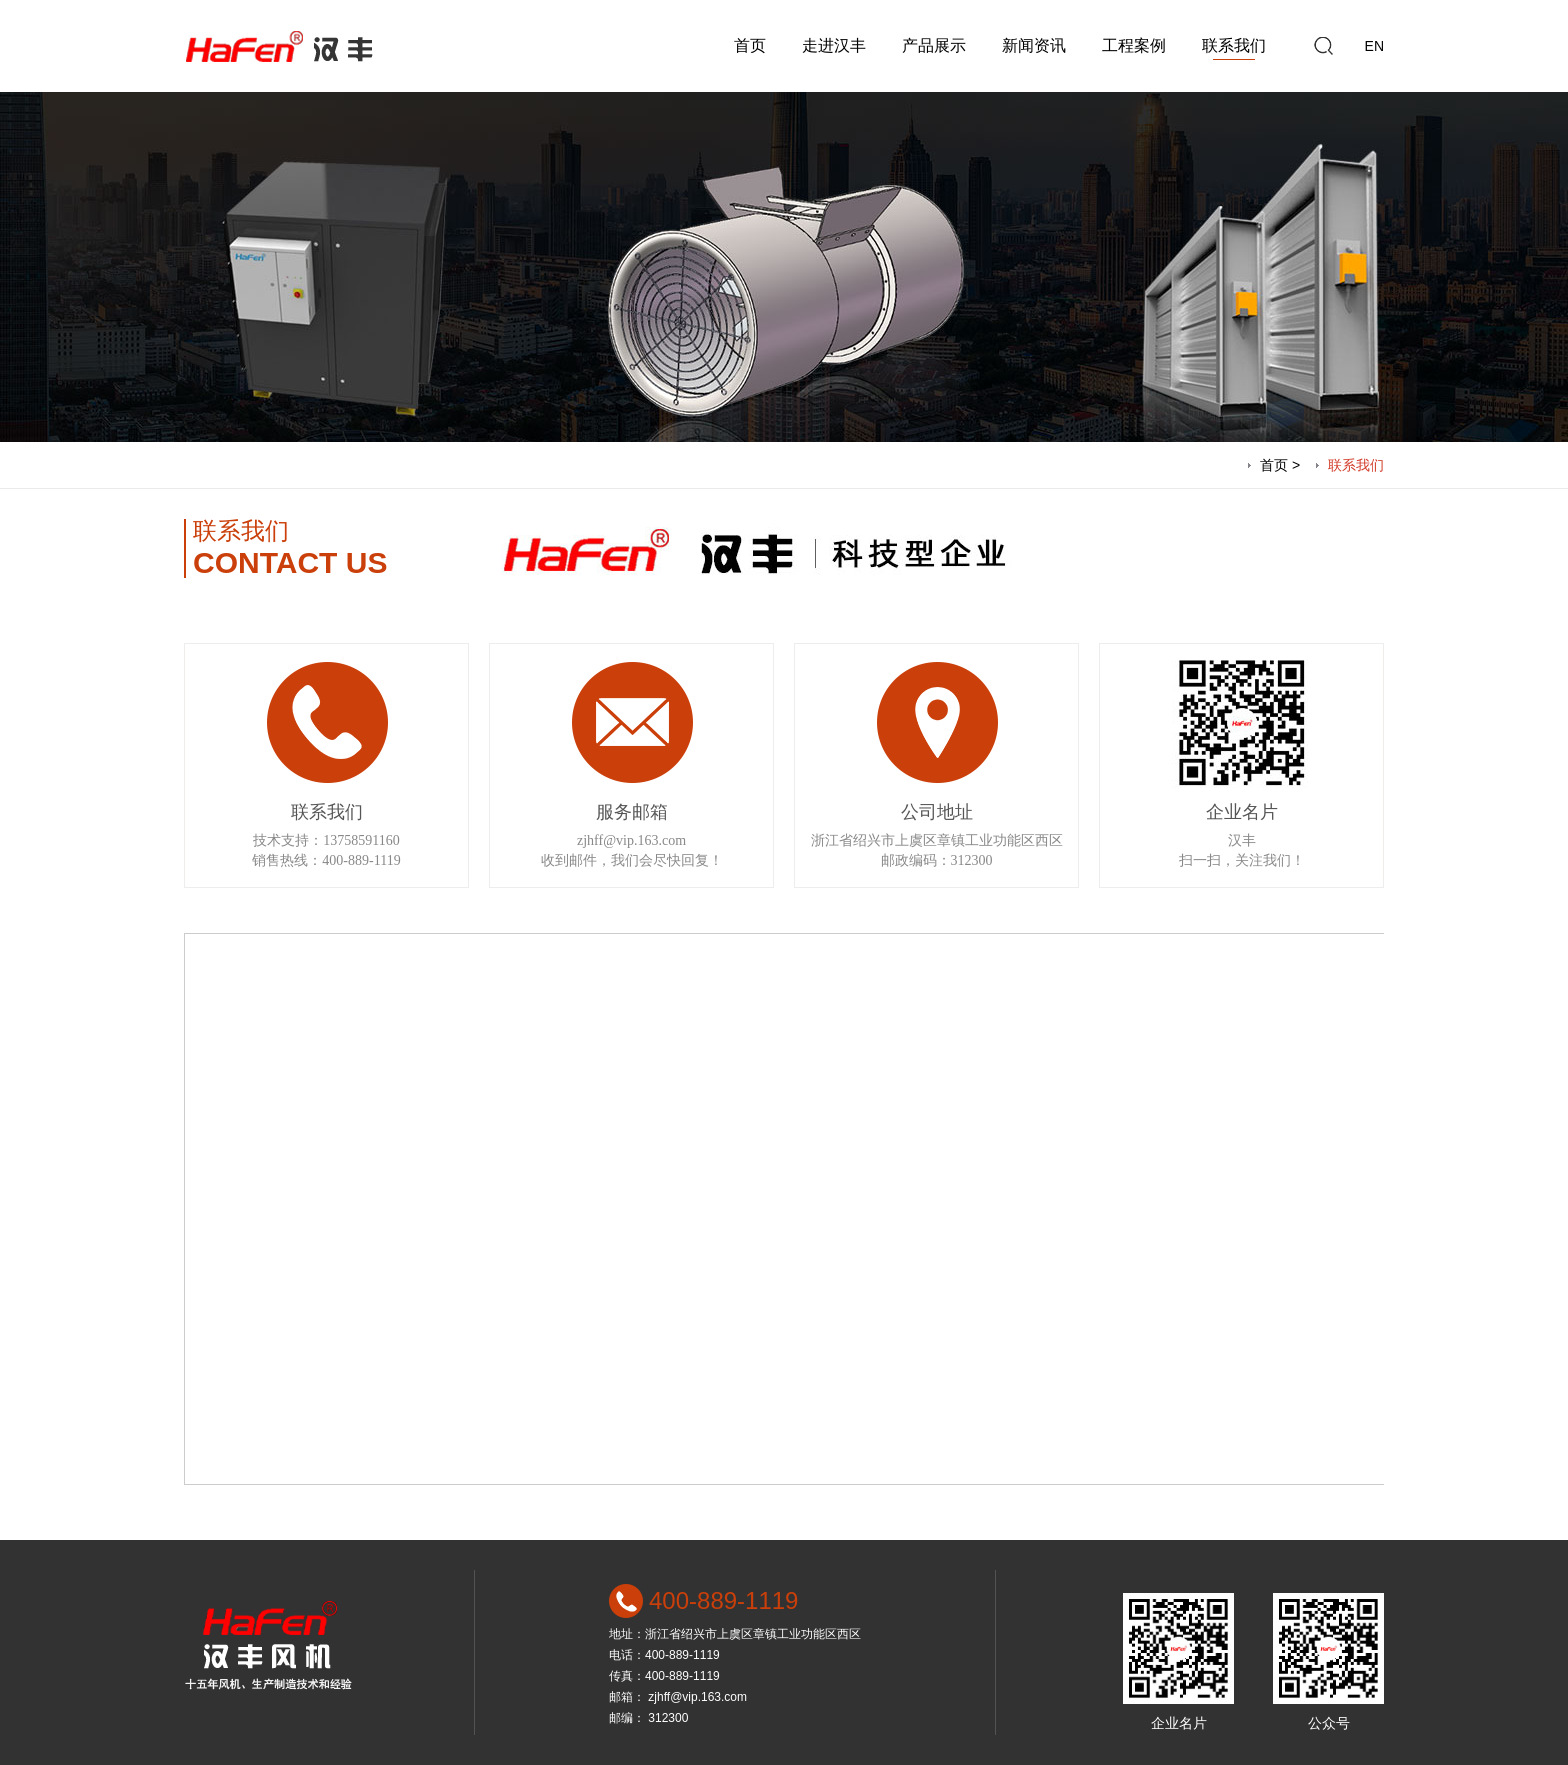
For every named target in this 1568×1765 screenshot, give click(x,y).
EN (1374, 46)
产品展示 (934, 45)
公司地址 (937, 812)
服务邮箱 (632, 812)
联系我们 (1234, 45)
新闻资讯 (1034, 45)
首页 (750, 45)
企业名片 (1242, 812)
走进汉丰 (834, 45)
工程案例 (1134, 45)
